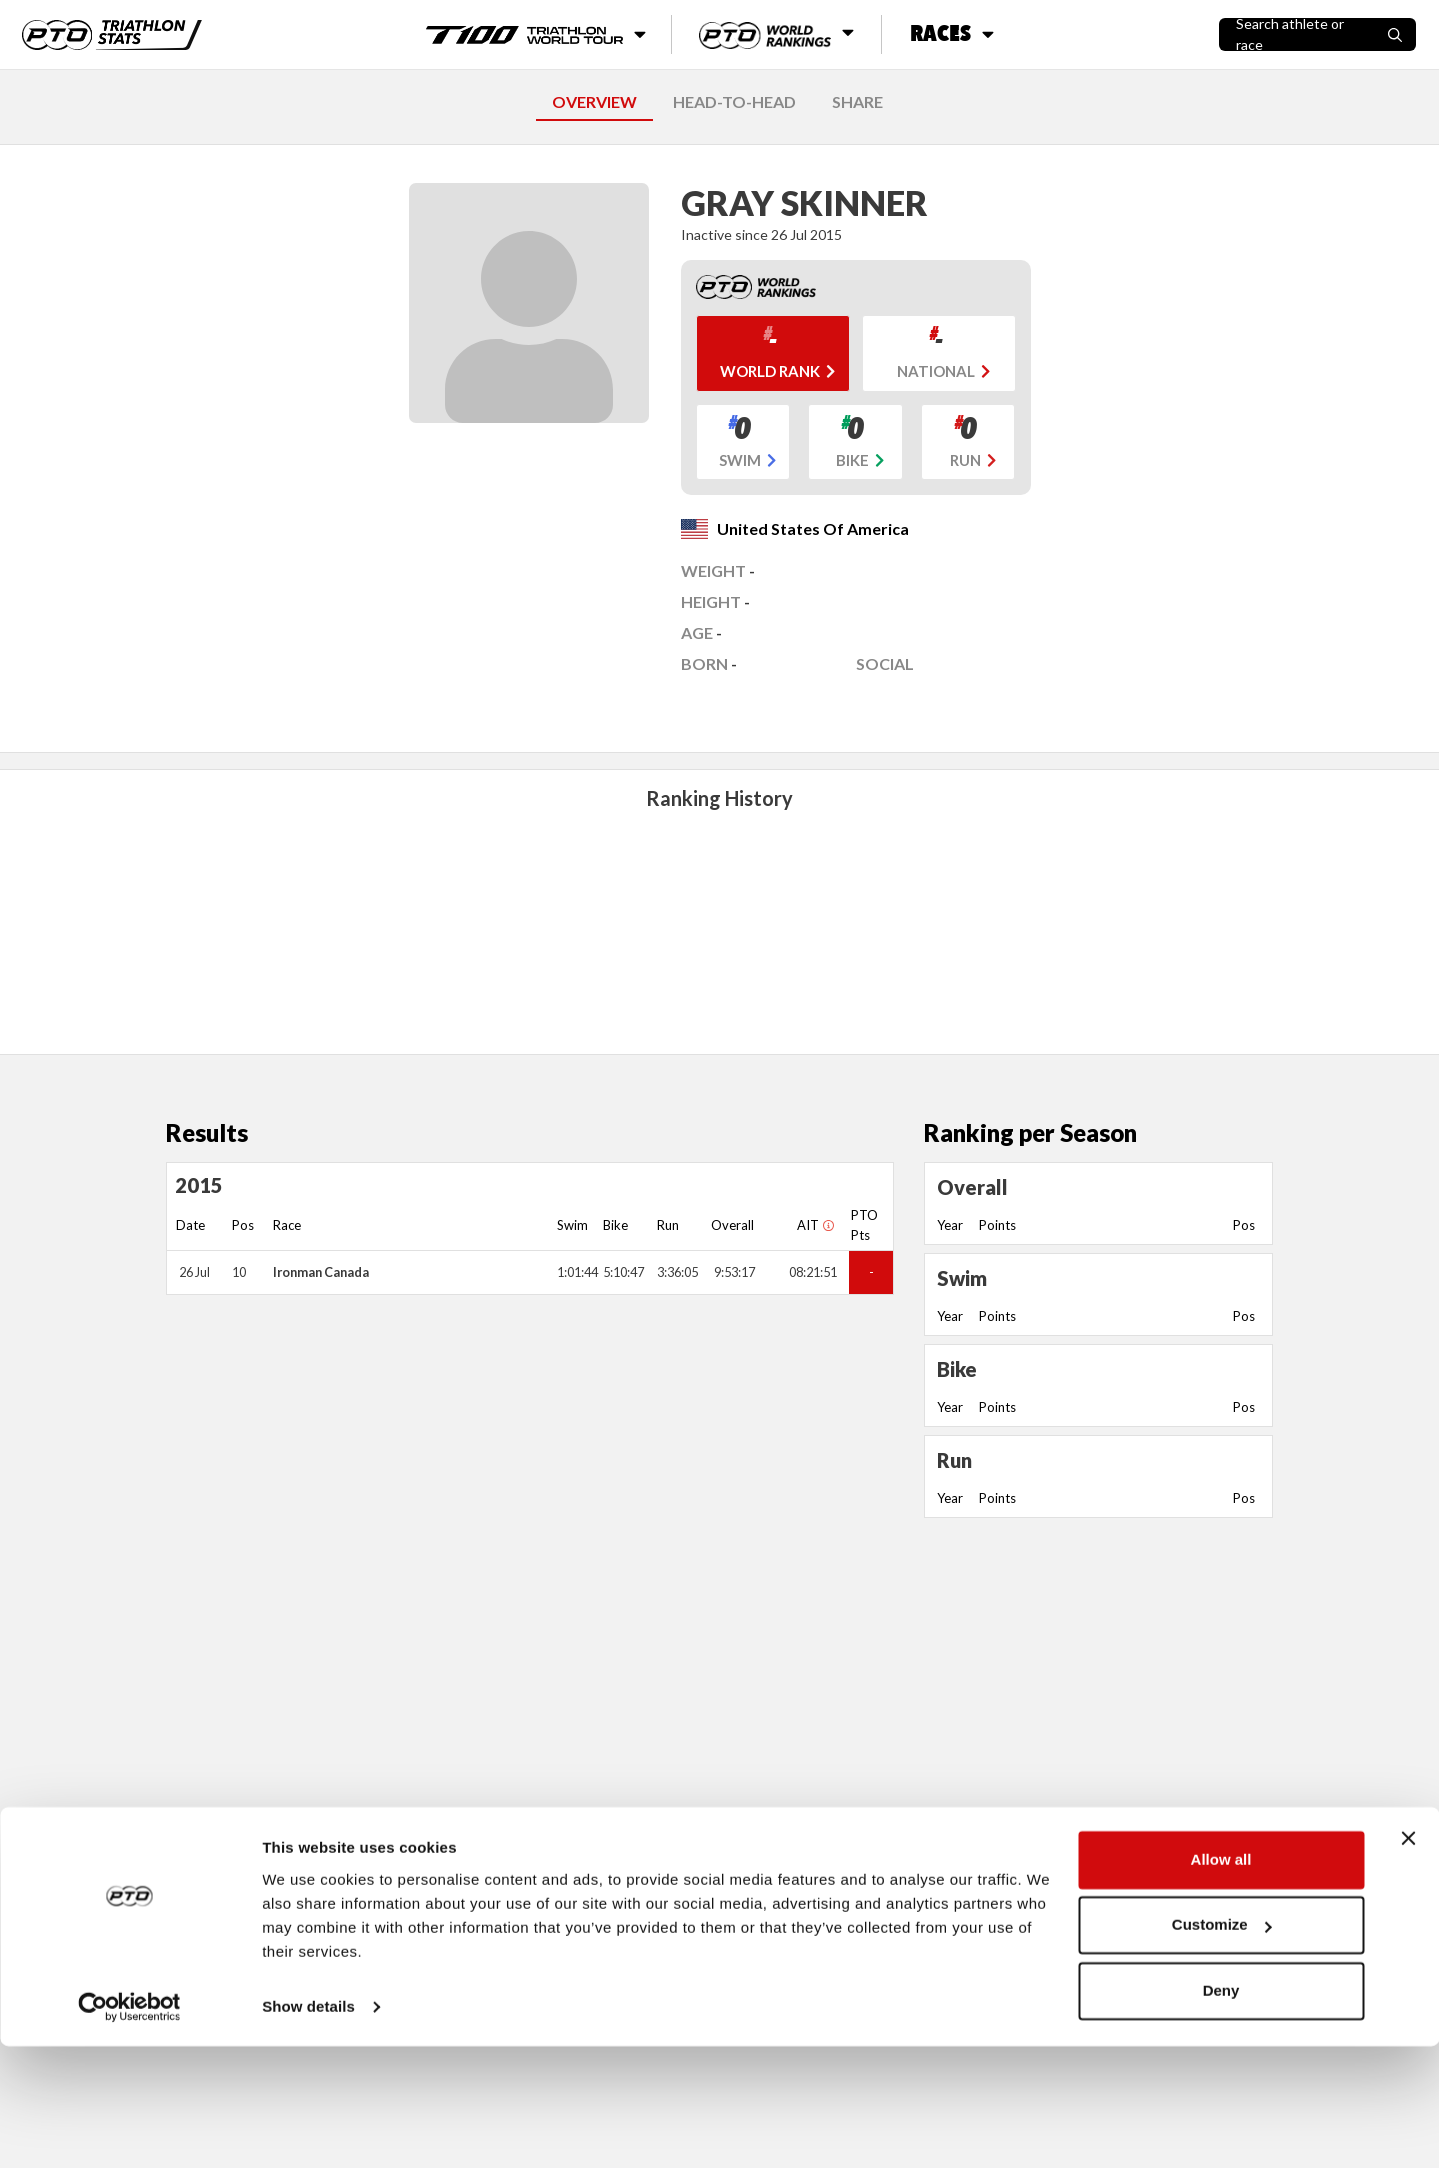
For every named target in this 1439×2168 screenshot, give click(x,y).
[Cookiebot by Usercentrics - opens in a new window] (129, 2129)
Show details (308, 2128)
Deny (1221, 2112)
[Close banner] (1408, 1960)
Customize (1222, 2046)
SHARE (857, 101)
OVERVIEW (594, 101)
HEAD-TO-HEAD (734, 101)
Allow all (1221, 1981)
